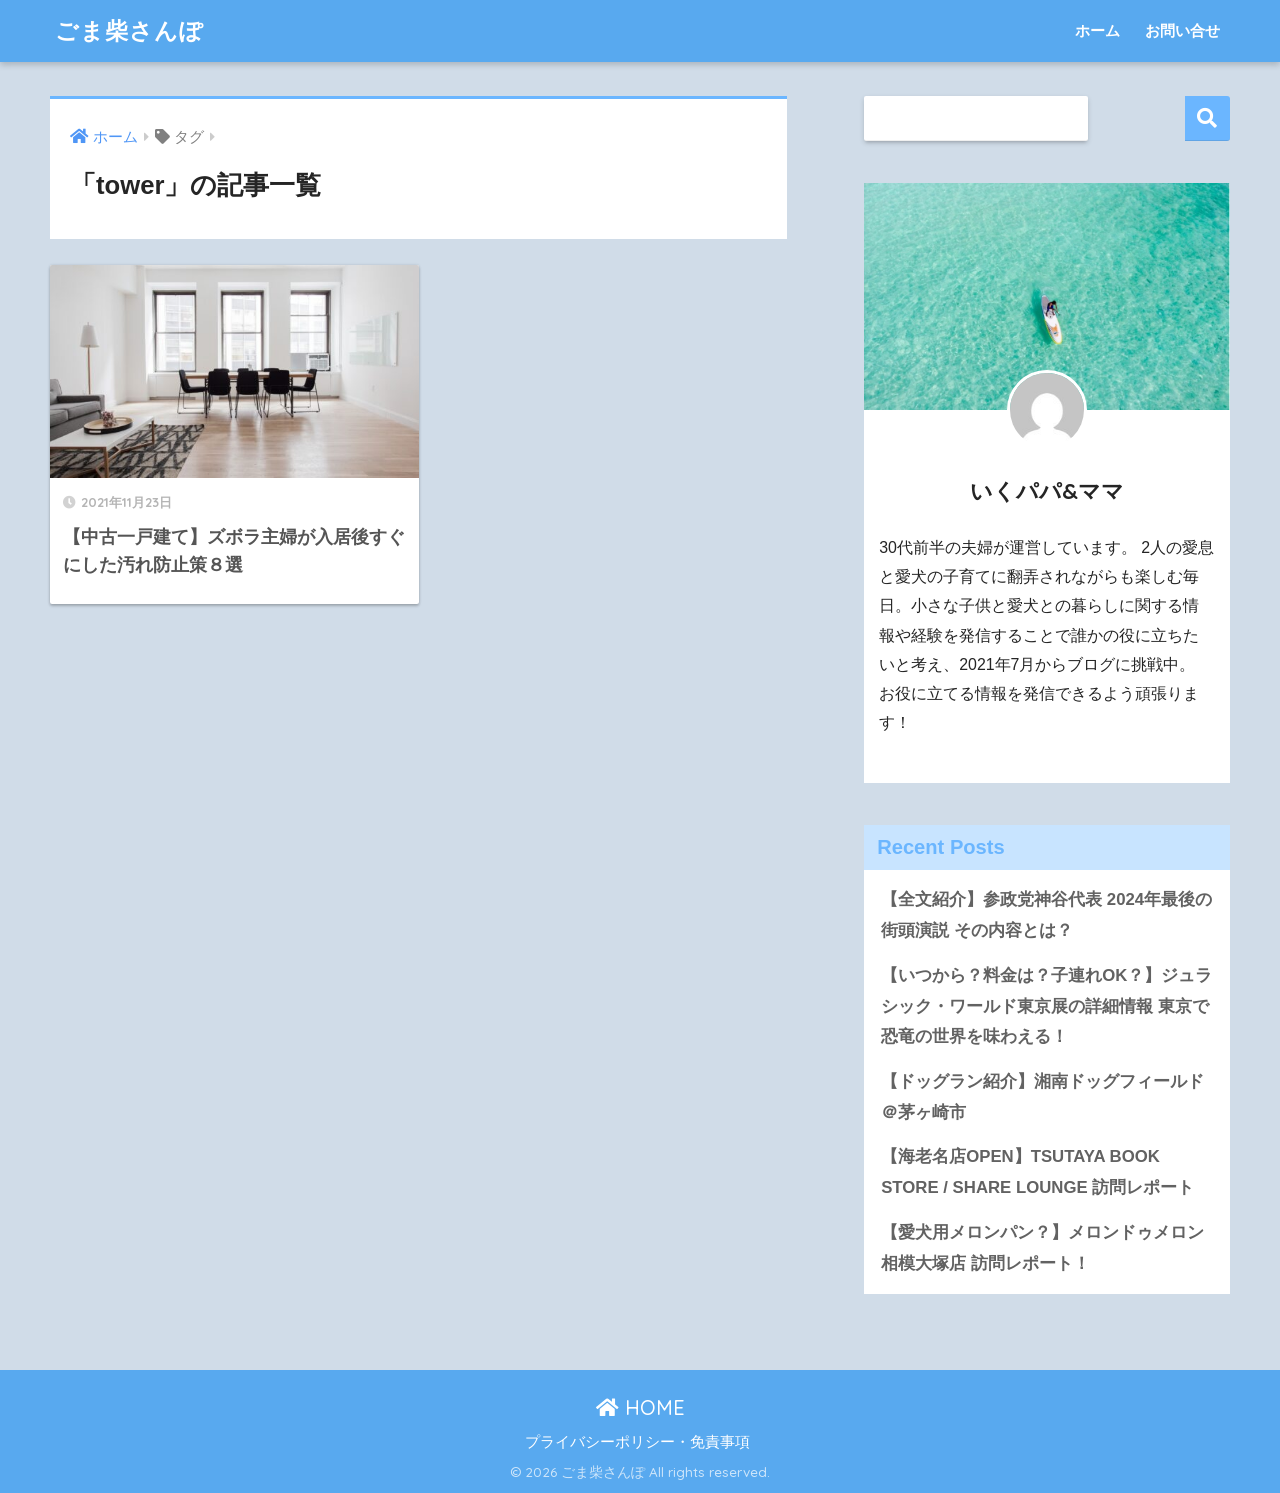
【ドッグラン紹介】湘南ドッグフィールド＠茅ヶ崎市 (1042, 1097)
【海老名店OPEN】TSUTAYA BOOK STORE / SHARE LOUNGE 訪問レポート (1037, 1172)
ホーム (1097, 30)
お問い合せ (1182, 30)
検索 (1207, 118)
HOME (640, 1407)
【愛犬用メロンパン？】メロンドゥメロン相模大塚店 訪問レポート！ (1042, 1248)
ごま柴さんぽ (129, 30)
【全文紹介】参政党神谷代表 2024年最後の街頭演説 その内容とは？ (1046, 915)
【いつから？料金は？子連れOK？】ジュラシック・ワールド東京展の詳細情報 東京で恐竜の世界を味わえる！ (1046, 1006)
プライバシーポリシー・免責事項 (637, 1442)
